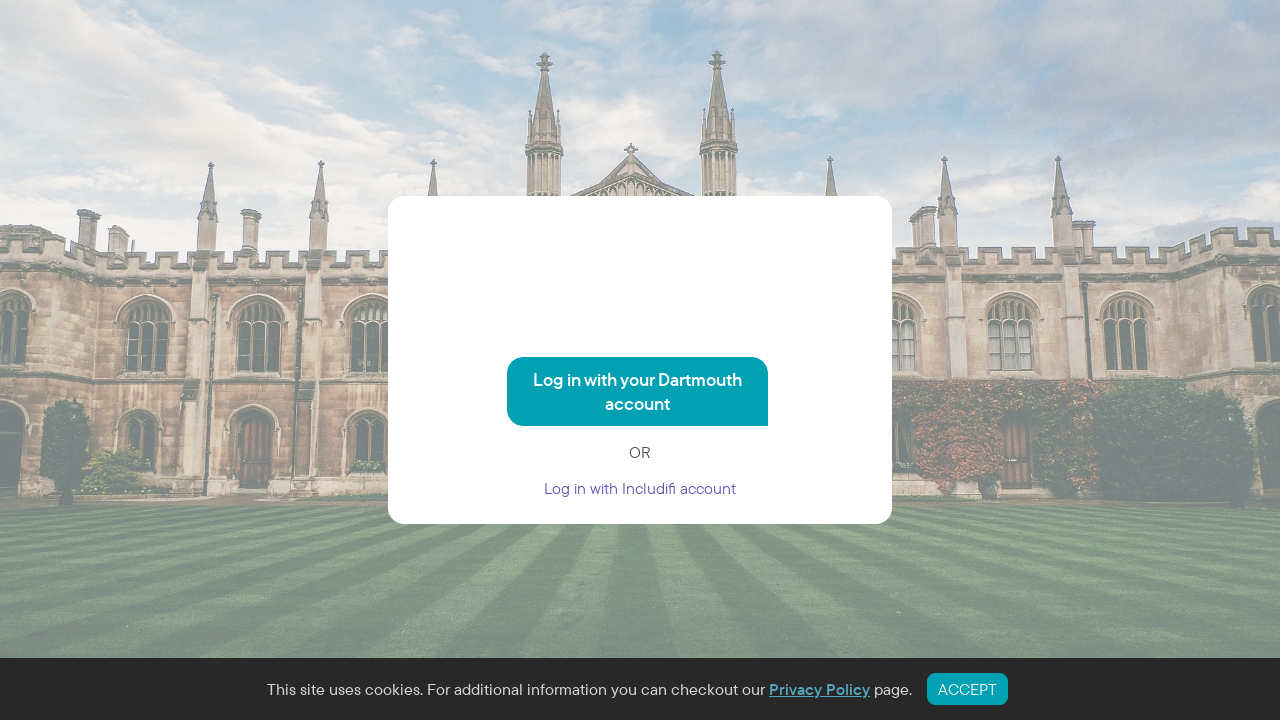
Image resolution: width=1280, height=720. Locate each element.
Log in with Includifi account (640, 488)
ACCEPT (967, 689)
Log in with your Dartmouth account (637, 391)
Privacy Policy (819, 689)
